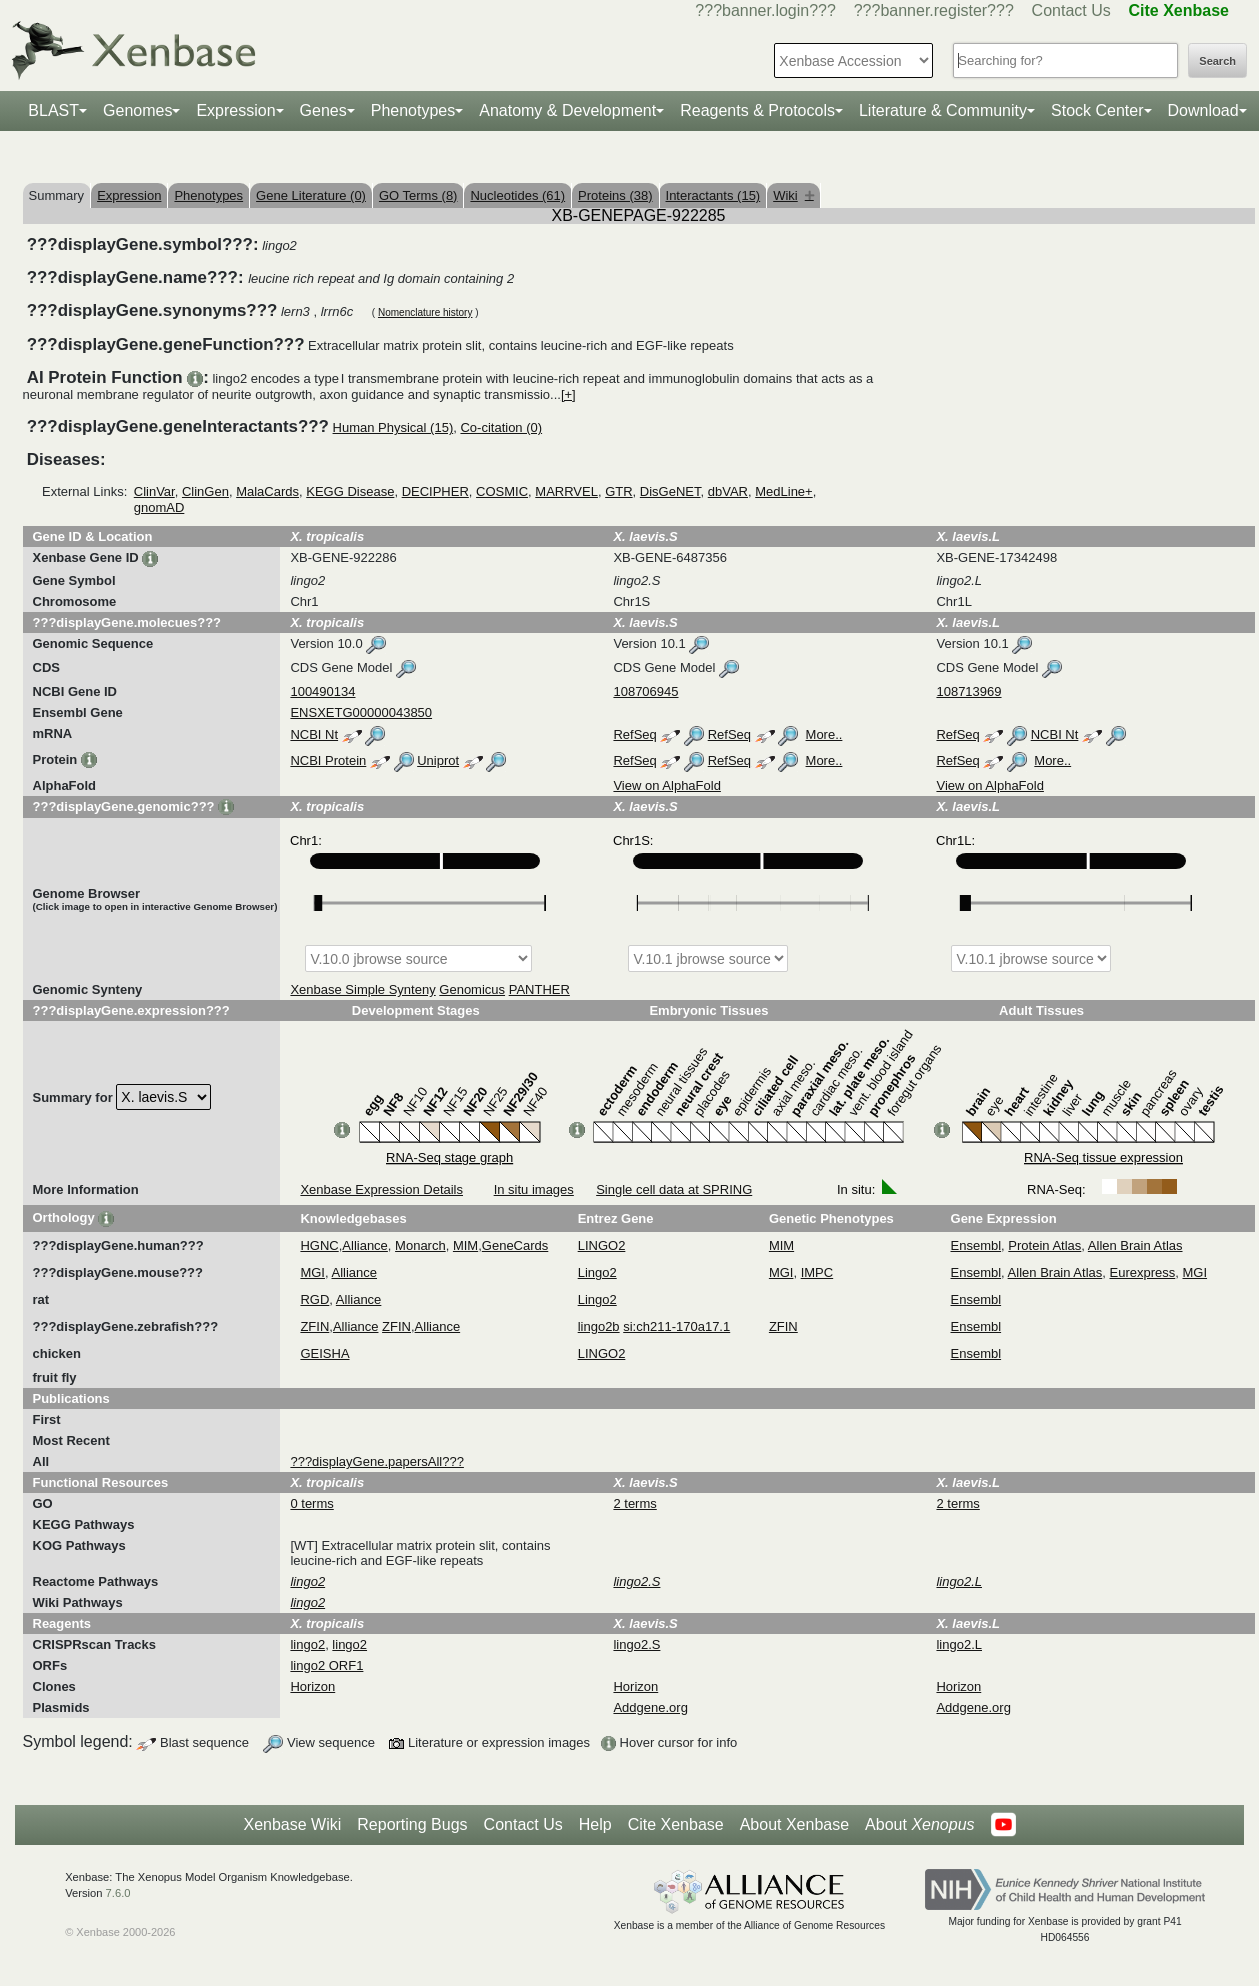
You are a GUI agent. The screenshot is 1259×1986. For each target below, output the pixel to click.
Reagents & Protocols (757, 110)
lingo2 (307, 1644)
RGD (314, 1299)
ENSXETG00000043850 (361, 712)
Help (595, 1824)
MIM (465, 1245)
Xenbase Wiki (292, 1824)
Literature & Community (943, 110)
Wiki (793, 195)
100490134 (322, 691)
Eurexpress (1143, 1272)
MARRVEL (566, 491)
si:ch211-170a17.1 (676, 1326)
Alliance (365, 1245)
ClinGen (205, 491)
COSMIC (502, 491)
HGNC (319, 1245)
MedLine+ (783, 491)
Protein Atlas (1044, 1245)
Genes (323, 110)
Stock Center (1097, 110)
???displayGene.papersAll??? (376, 1461)
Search (1217, 61)
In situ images (534, 1189)
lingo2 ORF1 (326, 1665)
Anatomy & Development (567, 110)
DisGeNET (670, 491)
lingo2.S (636, 1644)
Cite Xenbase (676, 1824)
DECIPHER (435, 491)
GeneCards (515, 1245)
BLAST (53, 110)
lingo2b (599, 1326)
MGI (312, 1272)
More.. (824, 734)
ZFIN (314, 1326)
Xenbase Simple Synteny (362, 989)
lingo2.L (959, 1644)
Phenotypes (413, 110)
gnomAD (159, 507)
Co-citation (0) (501, 427)
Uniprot (438, 760)
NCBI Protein (328, 760)
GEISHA (324, 1353)
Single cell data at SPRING (674, 1189)
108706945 (645, 691)
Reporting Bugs (412, 1824)
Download (1203, 110)
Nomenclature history (425, 312)
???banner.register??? (934, 10)
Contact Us (1071, 10)
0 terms (311, 1503)
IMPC (817, 1272)
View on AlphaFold (666, 785)
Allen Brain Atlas (1135, 1245)
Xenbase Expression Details (381, 1189)
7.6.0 (118, 1893)
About (919, 1825)
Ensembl (976, 1245)
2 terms (634, 1503)
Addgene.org (650, 1707)
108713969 (968, 691)
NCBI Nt (314, 734)
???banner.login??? (765, 10)
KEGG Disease (350, 491)
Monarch (420, 1245)
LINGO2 (602, 1245)
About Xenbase (794, 1824)
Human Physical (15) (393, 427)
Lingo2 (597, 1272)
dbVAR (728, 491)
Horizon (312, 1686)
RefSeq (634, 734)
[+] (568, 394)
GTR (618, 491)
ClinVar (154, 491)
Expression (235, 110)
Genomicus (472, 989)
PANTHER (539, 989)
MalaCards (267, 491)
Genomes (137, 110)
